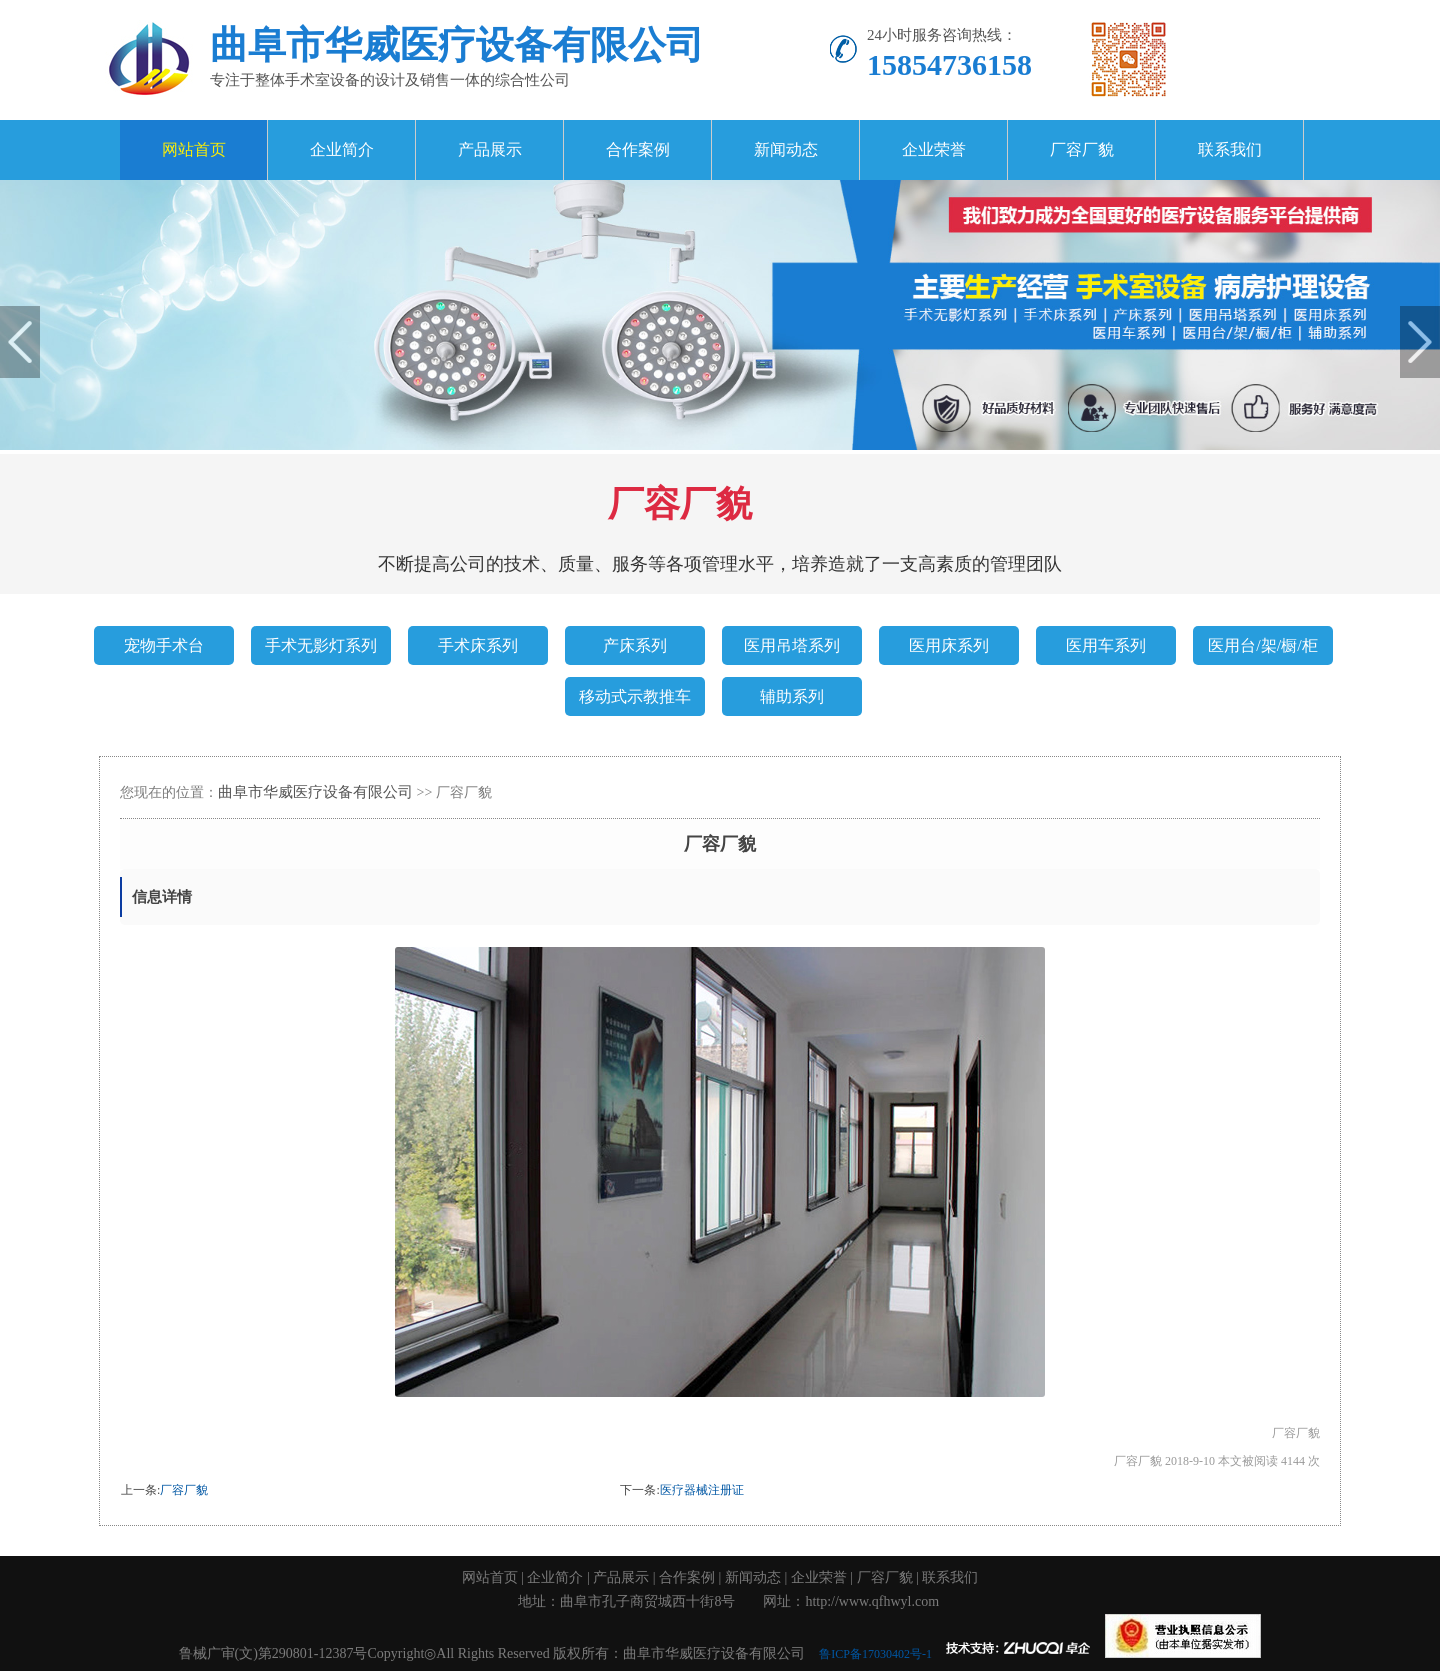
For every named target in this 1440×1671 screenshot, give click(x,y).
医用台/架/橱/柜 (1262, 645)
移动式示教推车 (635, 696)
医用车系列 (1106, 645)
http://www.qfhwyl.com (872, 1601)
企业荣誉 (934, 149)
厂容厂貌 (1082, 149)
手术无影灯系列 (321, 645)
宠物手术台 (164, 645)
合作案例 (638, 149)
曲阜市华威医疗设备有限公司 (315, 792)
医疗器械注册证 (702, 1490)
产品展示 (490, 149)
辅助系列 (792, 696)
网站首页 (194, 149)
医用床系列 (949, 645)
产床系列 (635, 645)
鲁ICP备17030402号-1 (880, 1654)
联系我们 (1230, 149)
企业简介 (342, 149)
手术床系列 (478, 645)
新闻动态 (786, 149)
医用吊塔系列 (792, 645)
